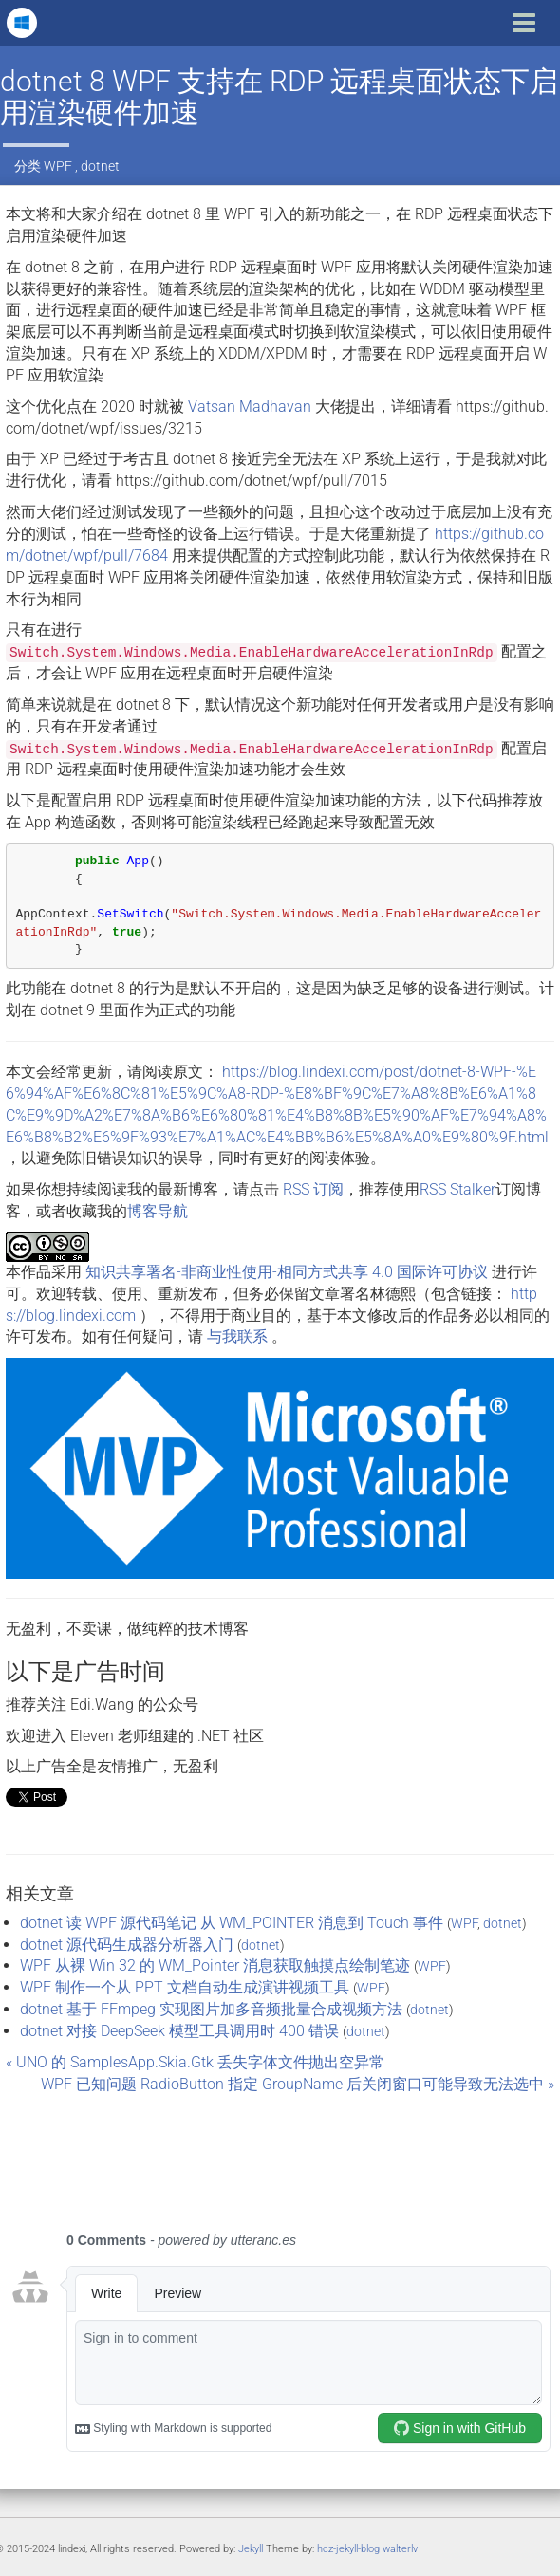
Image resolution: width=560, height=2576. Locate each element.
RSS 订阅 (313, 1189)
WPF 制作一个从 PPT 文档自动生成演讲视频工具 (184, 1987)
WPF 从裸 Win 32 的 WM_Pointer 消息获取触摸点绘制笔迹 (215, 1965)
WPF (58, 166)
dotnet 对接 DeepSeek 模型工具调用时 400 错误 (179, 2031)
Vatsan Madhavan (249, 407)
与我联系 (237, 1336)
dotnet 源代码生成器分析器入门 (126, 1945)
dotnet (100, 166)
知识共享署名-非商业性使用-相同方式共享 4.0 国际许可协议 (286, 1272)
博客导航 (157, 1211)
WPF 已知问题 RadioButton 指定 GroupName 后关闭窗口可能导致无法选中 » (297, 2084)
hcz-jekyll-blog (348, 2549)
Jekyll (250, 2549)
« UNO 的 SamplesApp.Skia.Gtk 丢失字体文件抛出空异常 (195, 2062)
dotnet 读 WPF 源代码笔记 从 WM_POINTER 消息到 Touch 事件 (231, 1923)
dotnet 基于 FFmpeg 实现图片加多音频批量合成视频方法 (211, 2009)
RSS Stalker (457, 1189)
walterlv (400, 2549)
